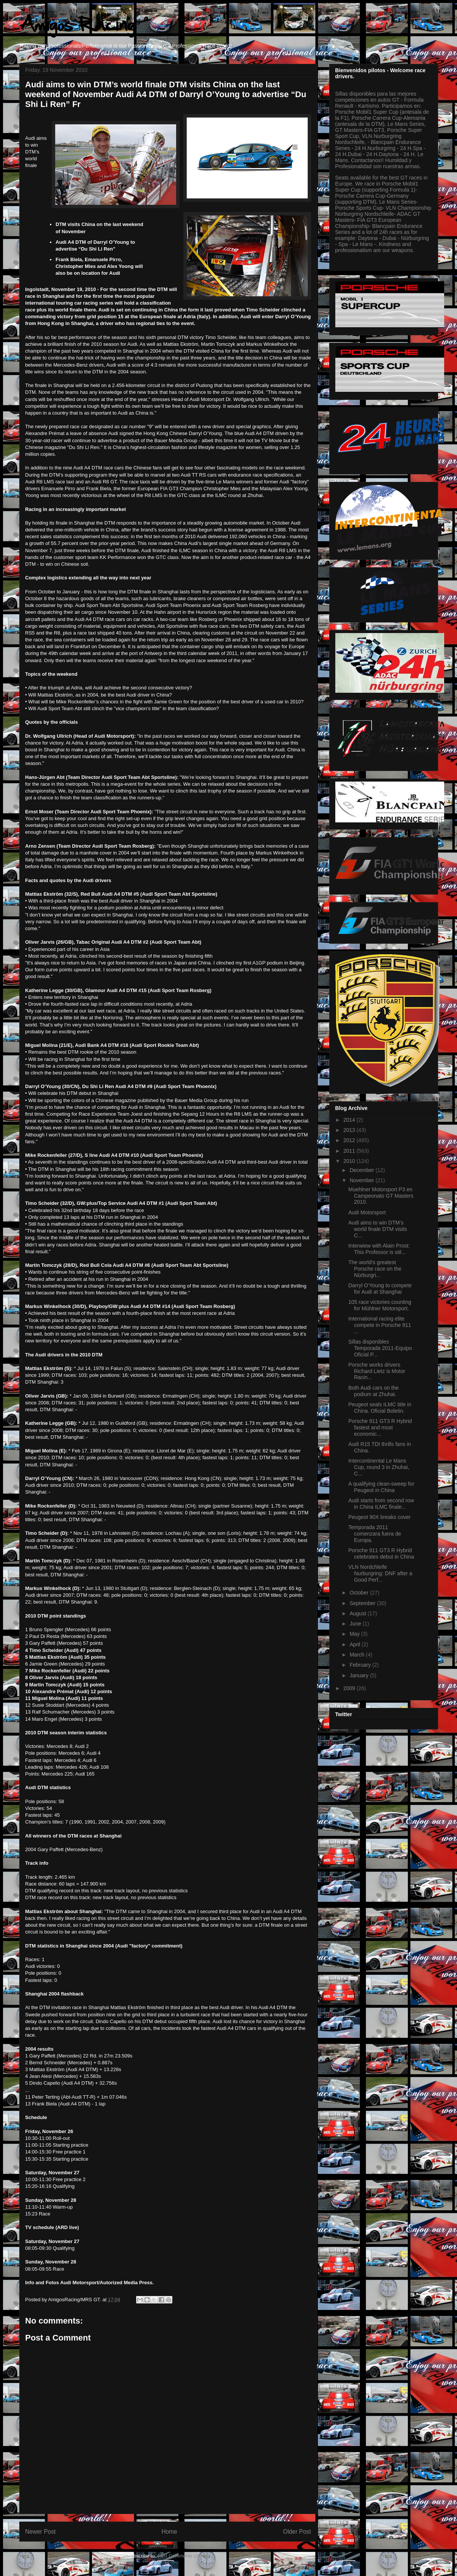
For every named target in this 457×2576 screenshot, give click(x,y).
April (356, 1644)
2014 (349, 1120)
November (362, 1180)
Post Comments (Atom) (183, 2556)
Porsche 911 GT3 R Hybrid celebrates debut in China (381, 1553)
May (355, 1634)
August (358, 1613)
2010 (349, 1161)
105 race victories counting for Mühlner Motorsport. (379, 1305)
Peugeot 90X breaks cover (379, 1517)
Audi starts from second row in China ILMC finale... (381, 1503)
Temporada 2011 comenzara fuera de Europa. (374, 1533)
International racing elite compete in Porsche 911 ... (379, 1325)
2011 (349, 1151)
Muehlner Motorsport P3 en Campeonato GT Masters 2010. (380, 1195)
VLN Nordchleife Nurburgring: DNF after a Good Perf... (380, 1573)
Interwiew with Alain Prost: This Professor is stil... (379, 1249)
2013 (349, 1130)
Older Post (297, 2531)
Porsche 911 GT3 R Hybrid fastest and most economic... (380, 1427)
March (358, 1655)
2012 (349, 1140)
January (360, 1675)
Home (169, 2531)
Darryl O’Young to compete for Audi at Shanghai (380, 1288)
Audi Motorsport (367, 1212)
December (362, 1170)
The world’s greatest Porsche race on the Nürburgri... (374, 1268)
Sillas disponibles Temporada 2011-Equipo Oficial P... (380, 1348)
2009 (349, 1688)
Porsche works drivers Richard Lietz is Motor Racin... (376, 1371)
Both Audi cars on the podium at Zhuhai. (373, 1391)
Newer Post (40, 2531)
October (360, 1593)
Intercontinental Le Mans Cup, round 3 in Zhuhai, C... (378, 1467)
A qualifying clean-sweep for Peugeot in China (381, 1487)
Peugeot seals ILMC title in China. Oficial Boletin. (379, 1407)
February (361, 1665)
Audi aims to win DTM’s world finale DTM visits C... (377, 1229)
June (356, 1624)
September (363, 1603)
